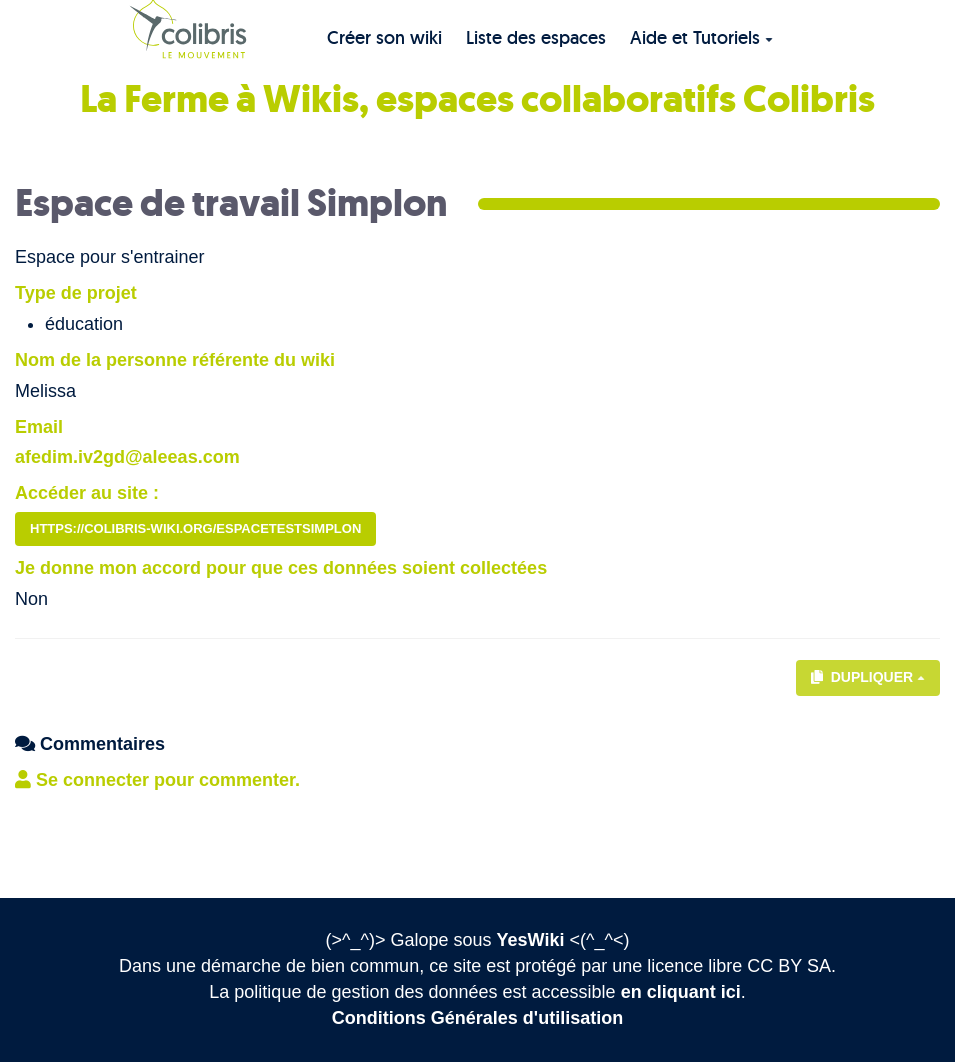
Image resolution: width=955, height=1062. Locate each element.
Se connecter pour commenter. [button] (157, 780)
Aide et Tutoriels (701, 37)
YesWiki (531, 940)
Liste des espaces (536, 37)
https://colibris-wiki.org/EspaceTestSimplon (195, 528)
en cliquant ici (681, 992)
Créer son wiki (384, 37)
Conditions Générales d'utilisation (477, 1018)
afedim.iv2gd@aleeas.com (127, 457)
